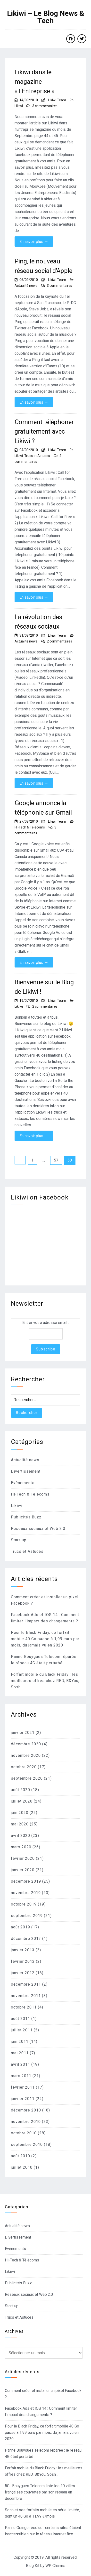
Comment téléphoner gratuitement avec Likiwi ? (44, 431)
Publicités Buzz (26, 1517)
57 (56, 1160)
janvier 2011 (22, 2098)
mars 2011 (21, 2076)
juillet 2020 (22, 1801)
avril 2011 (20, 2064)
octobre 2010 (24, 2133)
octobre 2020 (24, 1767)
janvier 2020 (22, 1870)
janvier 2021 (22, 1732)
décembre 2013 (26, 1938)
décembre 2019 (26, 1881)
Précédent (20, 1160)
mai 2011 (20, 2053)
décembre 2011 (26, 1984)
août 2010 (20, 2156)
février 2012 (23, 1961)
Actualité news (26, 286)
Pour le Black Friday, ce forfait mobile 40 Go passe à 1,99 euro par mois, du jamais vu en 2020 (45, 1638)
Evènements (22, 1482)
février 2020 (23, 1858)
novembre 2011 (26, 1995)
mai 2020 (20, 1824)
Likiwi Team (57, 100)
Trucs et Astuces (37, 456)
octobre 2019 (24, 1904)
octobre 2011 (24, 2007)
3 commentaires (45, 106)
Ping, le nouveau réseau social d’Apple (43, 266)
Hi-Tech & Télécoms (30, 827)
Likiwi (19, 106)
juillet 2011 (22, 2030)
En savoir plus (33, 241)
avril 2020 (20, 1835)
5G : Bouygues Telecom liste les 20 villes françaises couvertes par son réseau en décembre (40, 2492)
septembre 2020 (27, 1778)
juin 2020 (19, 1812)
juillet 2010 (22, 2167)
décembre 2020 (26, 1744)
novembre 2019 (26, 1892)
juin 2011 (19, 2041)
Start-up (18, 1540)
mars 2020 (21, 1847)
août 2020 (20, 1789)
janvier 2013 (22, 1950)
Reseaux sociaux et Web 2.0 (38, 1528)
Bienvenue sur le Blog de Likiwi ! (44, 986)
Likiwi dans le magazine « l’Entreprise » (34, 81)
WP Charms (55, 2565)
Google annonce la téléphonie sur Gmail (43, 807)
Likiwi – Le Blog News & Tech (45, 17)
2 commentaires (59, 641)
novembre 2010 (26, 2121)
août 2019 (20, 1927)
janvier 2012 (22, 1973)
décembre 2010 (26, 2110)
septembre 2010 (27, 2144)
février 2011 (23, 2087)
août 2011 (20, 2018)
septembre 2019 (27, 1915)
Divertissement (26, 1471)
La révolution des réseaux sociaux (38, 621)
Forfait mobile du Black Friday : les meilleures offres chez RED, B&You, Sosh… (45, 1680)
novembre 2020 (26, 1755)
